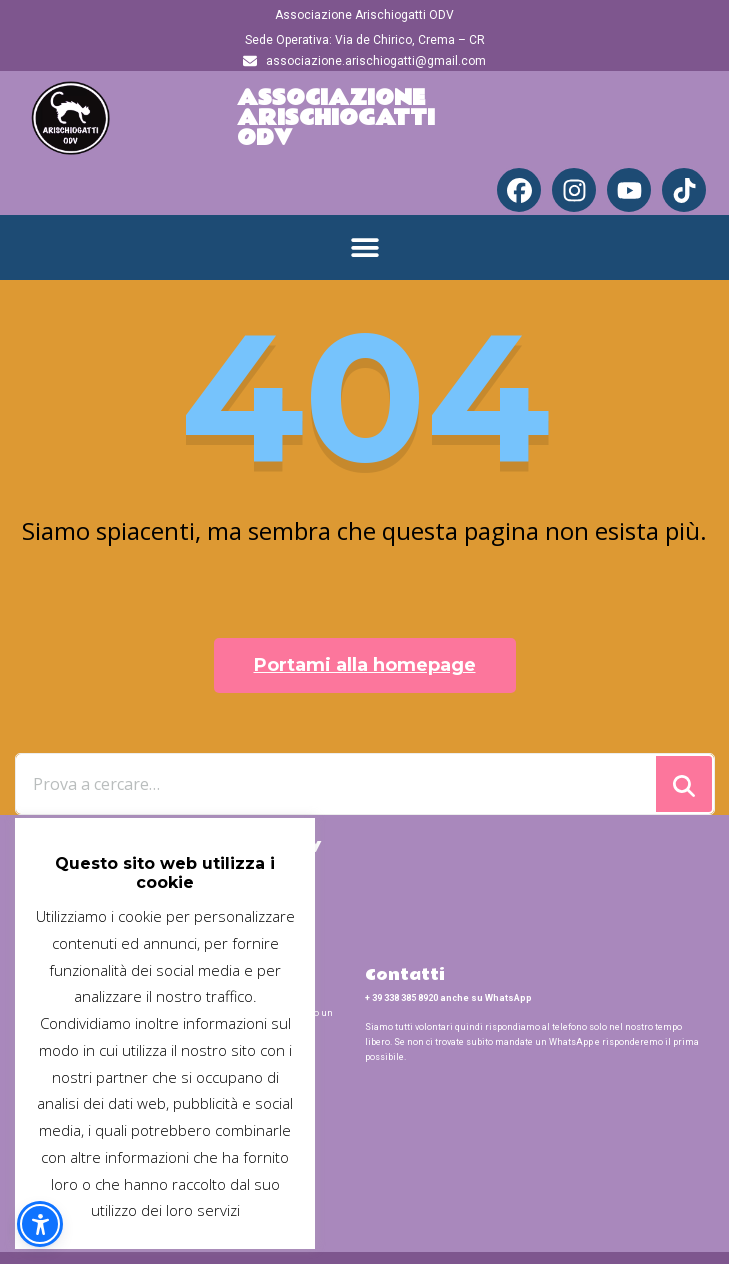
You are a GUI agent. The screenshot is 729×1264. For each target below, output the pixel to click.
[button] (364, 247)
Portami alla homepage (365, 665)
